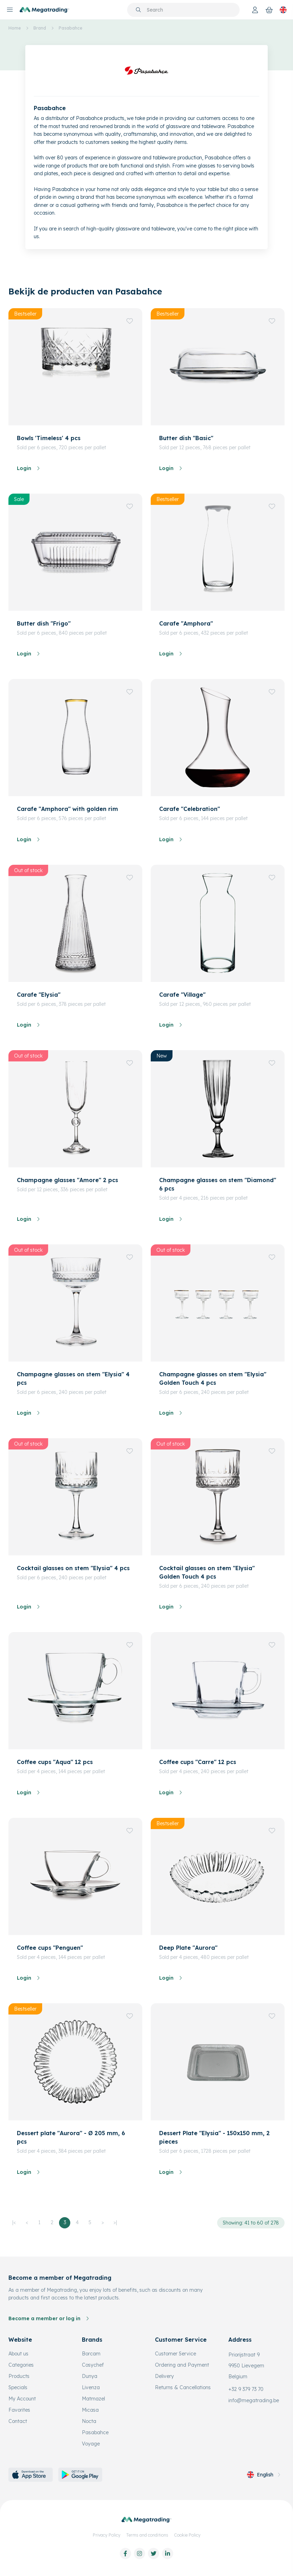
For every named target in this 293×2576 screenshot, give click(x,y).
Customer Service (175, 2353)
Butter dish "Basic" (186, 438)
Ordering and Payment (182, 2365)
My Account (22, 2399)
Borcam (91, 2353)
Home (14, 28)
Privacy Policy (107, 2535)
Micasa (90, 2410)
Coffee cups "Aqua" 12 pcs (55, 1761)
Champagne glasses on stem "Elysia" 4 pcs (73, 1378)
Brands (92, 2339)
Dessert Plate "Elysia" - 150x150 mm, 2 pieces (214, 2137)
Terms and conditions (147, 2535)
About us (18, 2353)
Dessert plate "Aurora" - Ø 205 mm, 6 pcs (71, 2137)
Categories (21, 2365)
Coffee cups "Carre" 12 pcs (197, 1761)
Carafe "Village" (182, 994)
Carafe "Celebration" (189, 808)
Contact (17, 2421)
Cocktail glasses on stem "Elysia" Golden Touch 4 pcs (207, 1572)
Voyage (91, 2444)
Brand (39, 28)
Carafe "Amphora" (186, 623)
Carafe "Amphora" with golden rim (67, 808)
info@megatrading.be (253, 2400)
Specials (17, 2387)
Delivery (164, 2376)
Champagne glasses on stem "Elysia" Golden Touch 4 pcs (212, 1378)
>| (115, 2222)
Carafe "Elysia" (38, 994)
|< (14, 2222)
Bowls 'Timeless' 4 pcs (48, 438)
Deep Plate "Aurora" (188, 1947)
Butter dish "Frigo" (44, 623)
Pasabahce (70, 28)
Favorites (19, 2410)
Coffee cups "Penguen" (50, 1947)
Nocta (89, 2421)
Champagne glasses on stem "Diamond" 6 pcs (217, 1184)
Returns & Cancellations (183, 2387)
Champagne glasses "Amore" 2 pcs (67, 1180)
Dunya (89, 2376)
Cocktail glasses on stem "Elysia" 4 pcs (73, 1568)
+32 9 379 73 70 (245, 2389)
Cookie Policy (187, 2535)
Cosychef (93, 2365)
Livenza (91, 2387)
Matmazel (93, 2399)
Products (19, 2376)
